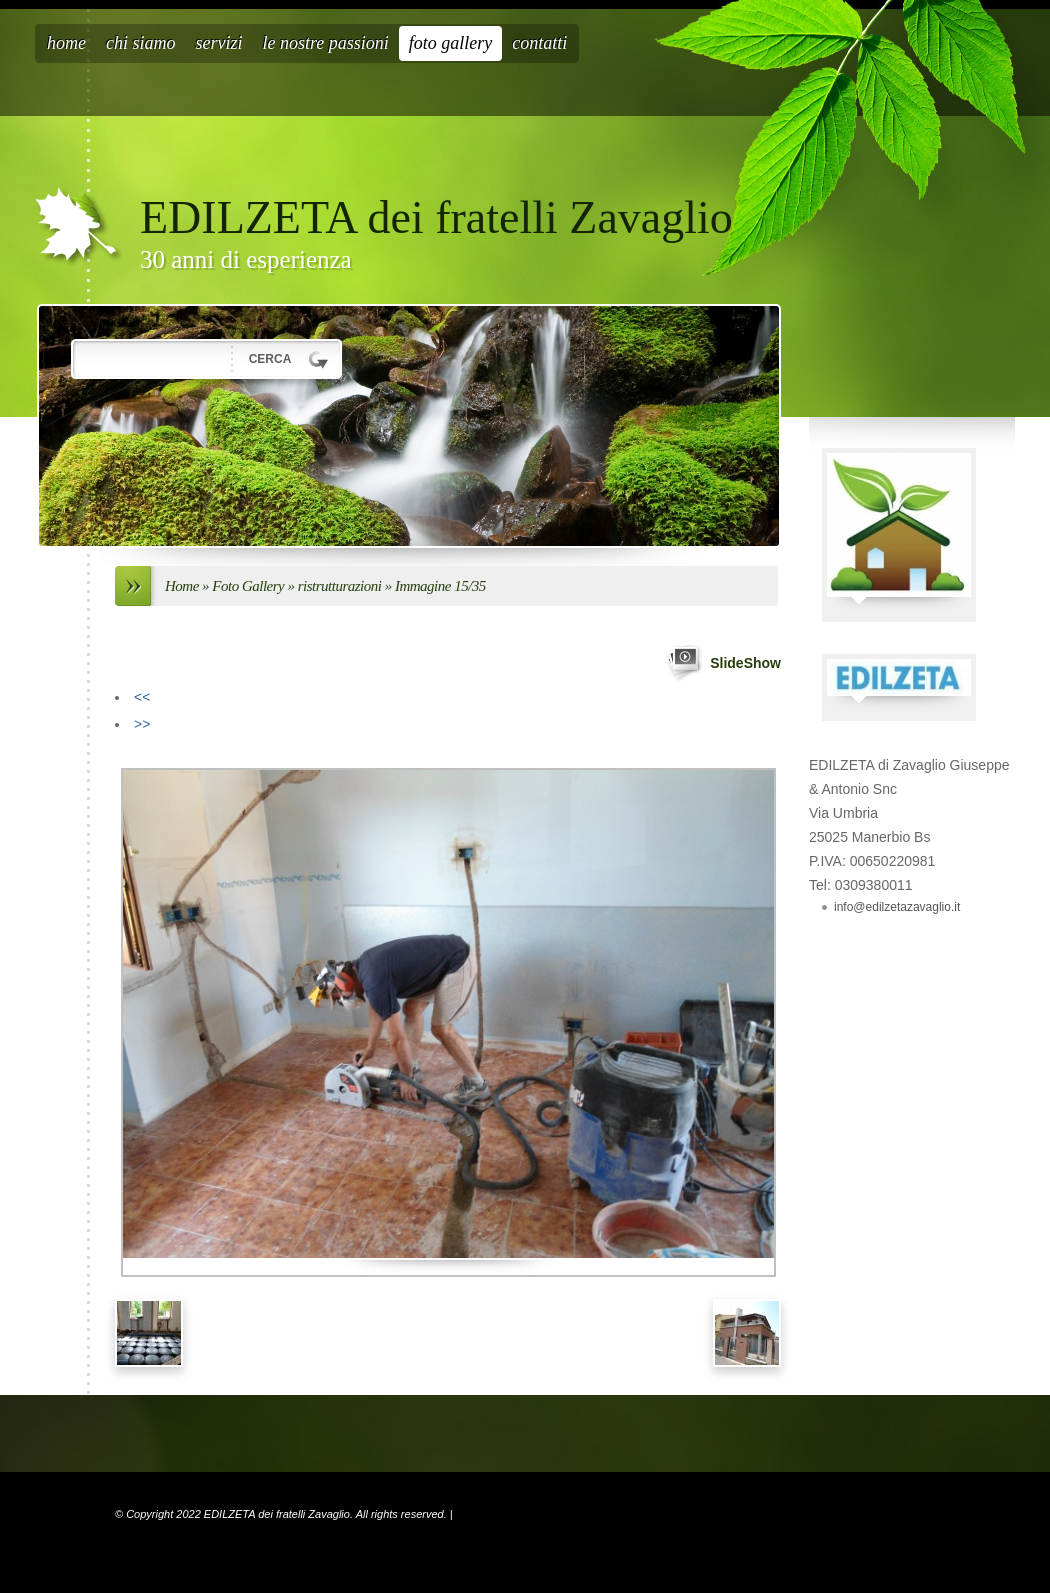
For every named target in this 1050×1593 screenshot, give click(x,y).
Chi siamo (141, 43)
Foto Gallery (451, 43)
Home (66, 43)
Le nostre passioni (326, 43)
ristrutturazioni (340, 586)
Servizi (219, 43)
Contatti (539, 43)
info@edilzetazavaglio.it (897, 907)
